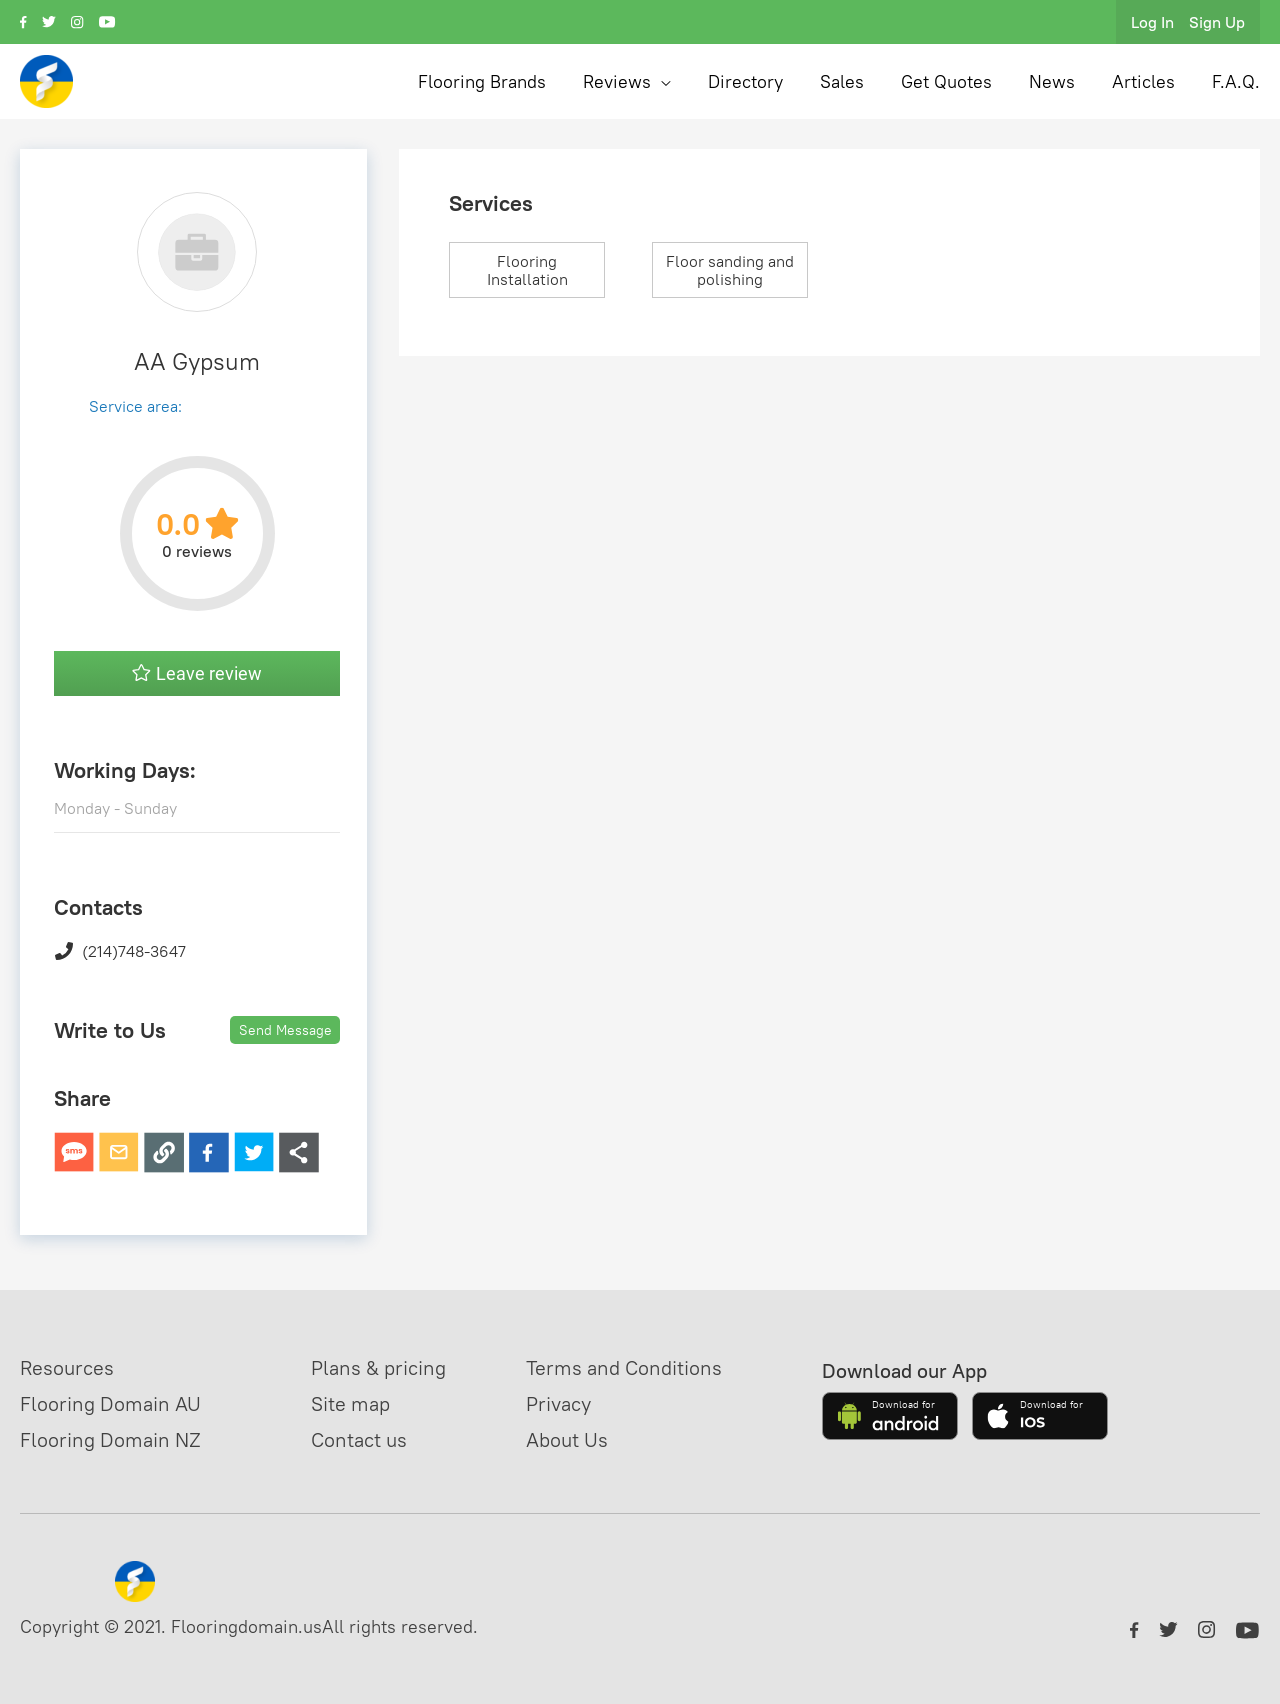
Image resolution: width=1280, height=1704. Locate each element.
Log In (1152, 22)
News (1052, 81)
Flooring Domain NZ (110, 1439)
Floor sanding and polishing (730, 270)
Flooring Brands (482, 81)
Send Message (285, 1030)
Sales (842, 81)
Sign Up (1217, 22)
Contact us (359, 1439)
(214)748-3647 (120, 951)
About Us (567, 1439)
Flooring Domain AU (110, 1403)
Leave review (197, 673)
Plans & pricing (378, 1367)
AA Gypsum (197, 361)
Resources (67, 1367)
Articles (1143, 81)
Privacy (558, 1403)
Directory (745, 81)
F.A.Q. (1236, 81)
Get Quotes (946, 81)
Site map (350, 1403)
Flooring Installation (527, 270)
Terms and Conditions (624, 1367)
